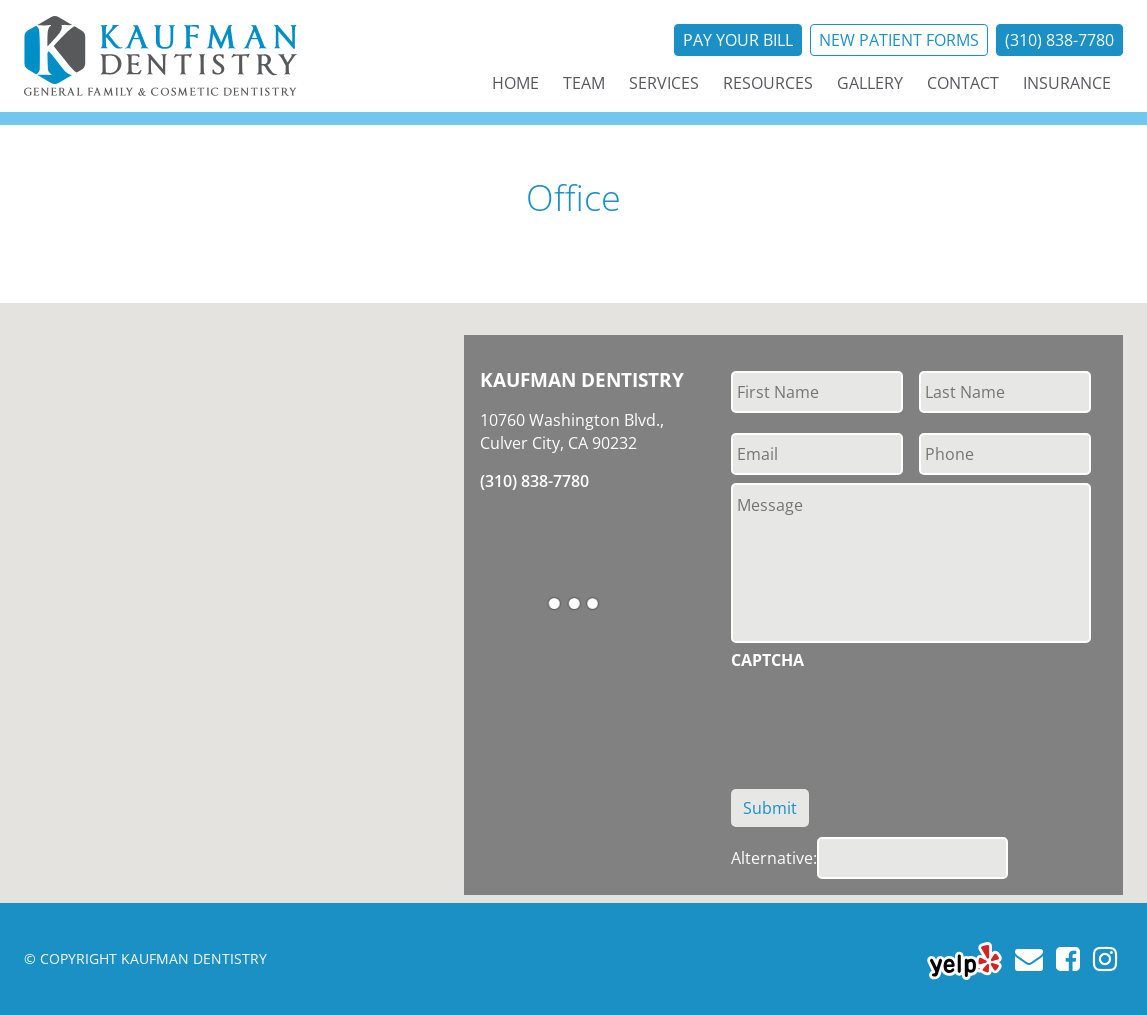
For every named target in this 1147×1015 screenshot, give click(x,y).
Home (515, 83)
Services (664, 83)
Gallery (870, 83)
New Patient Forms (899, 40)
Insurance (1067, 83)
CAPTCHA (767, 660)
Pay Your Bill (738, 40)
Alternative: (774, 858)
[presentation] (883, 718)
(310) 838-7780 (1059, 40)
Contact (963, 83)
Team (584, 83)
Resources (768, 83)
